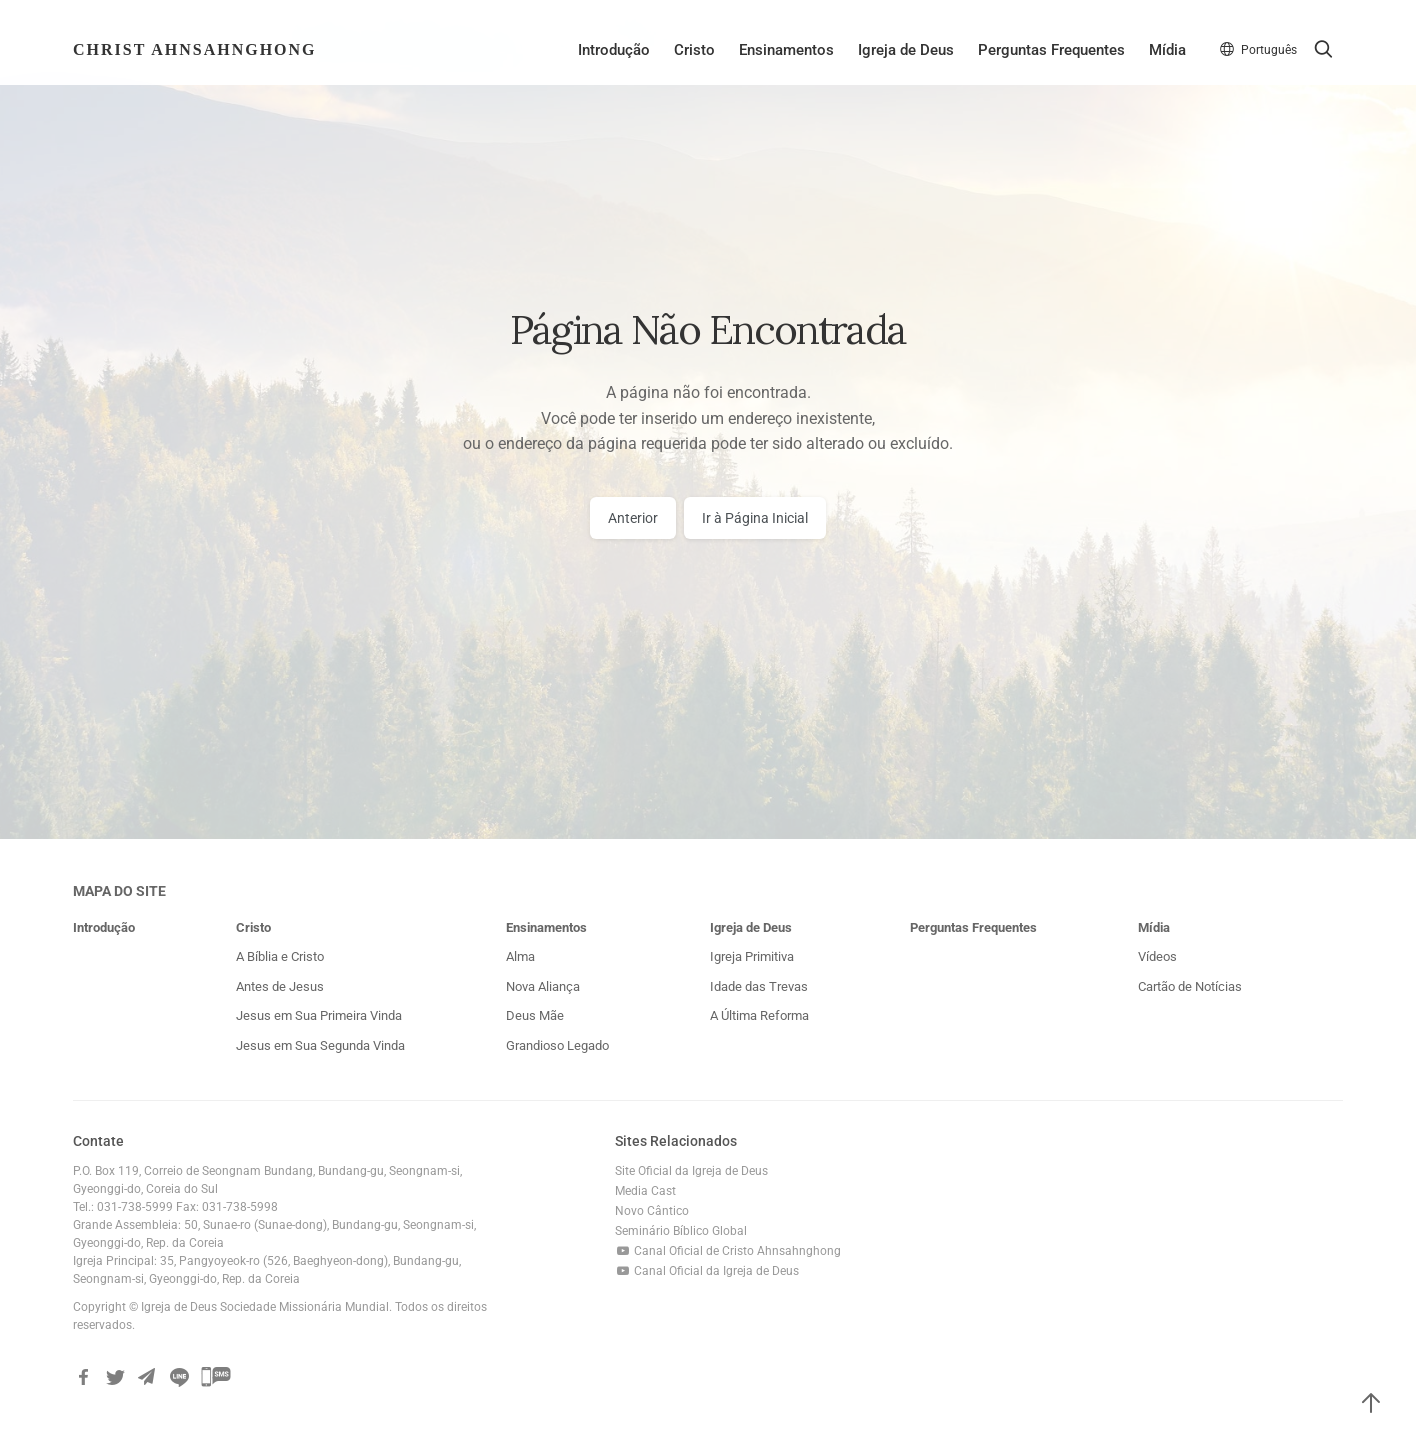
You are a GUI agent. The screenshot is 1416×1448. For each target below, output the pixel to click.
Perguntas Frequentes (1051, 50)
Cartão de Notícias (1190, 986)
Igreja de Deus (906, 50)
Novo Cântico (652, 1211)
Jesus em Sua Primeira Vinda (319, 1015)
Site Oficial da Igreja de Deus (691, 1171)
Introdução (614, 50)
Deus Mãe (535, 1015)
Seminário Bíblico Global (681, 1231)
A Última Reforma (759, 1015)
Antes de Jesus (280, 986)
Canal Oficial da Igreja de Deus (707, 1271)
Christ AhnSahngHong (195, 49)
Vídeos (1157, 956)
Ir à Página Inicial (755, 518)
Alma (520, 956)
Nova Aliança (543, 986)
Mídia (1167, 50)
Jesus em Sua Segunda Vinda (320, 1045)
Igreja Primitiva (752, 956)
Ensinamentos (786, 50)
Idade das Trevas (759, 986)
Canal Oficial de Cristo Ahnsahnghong (728, 1251)
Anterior (633, 518)
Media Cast (645, 1191)
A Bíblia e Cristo (280, 956)
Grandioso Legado (557, 1045)
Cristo (694, 50)
